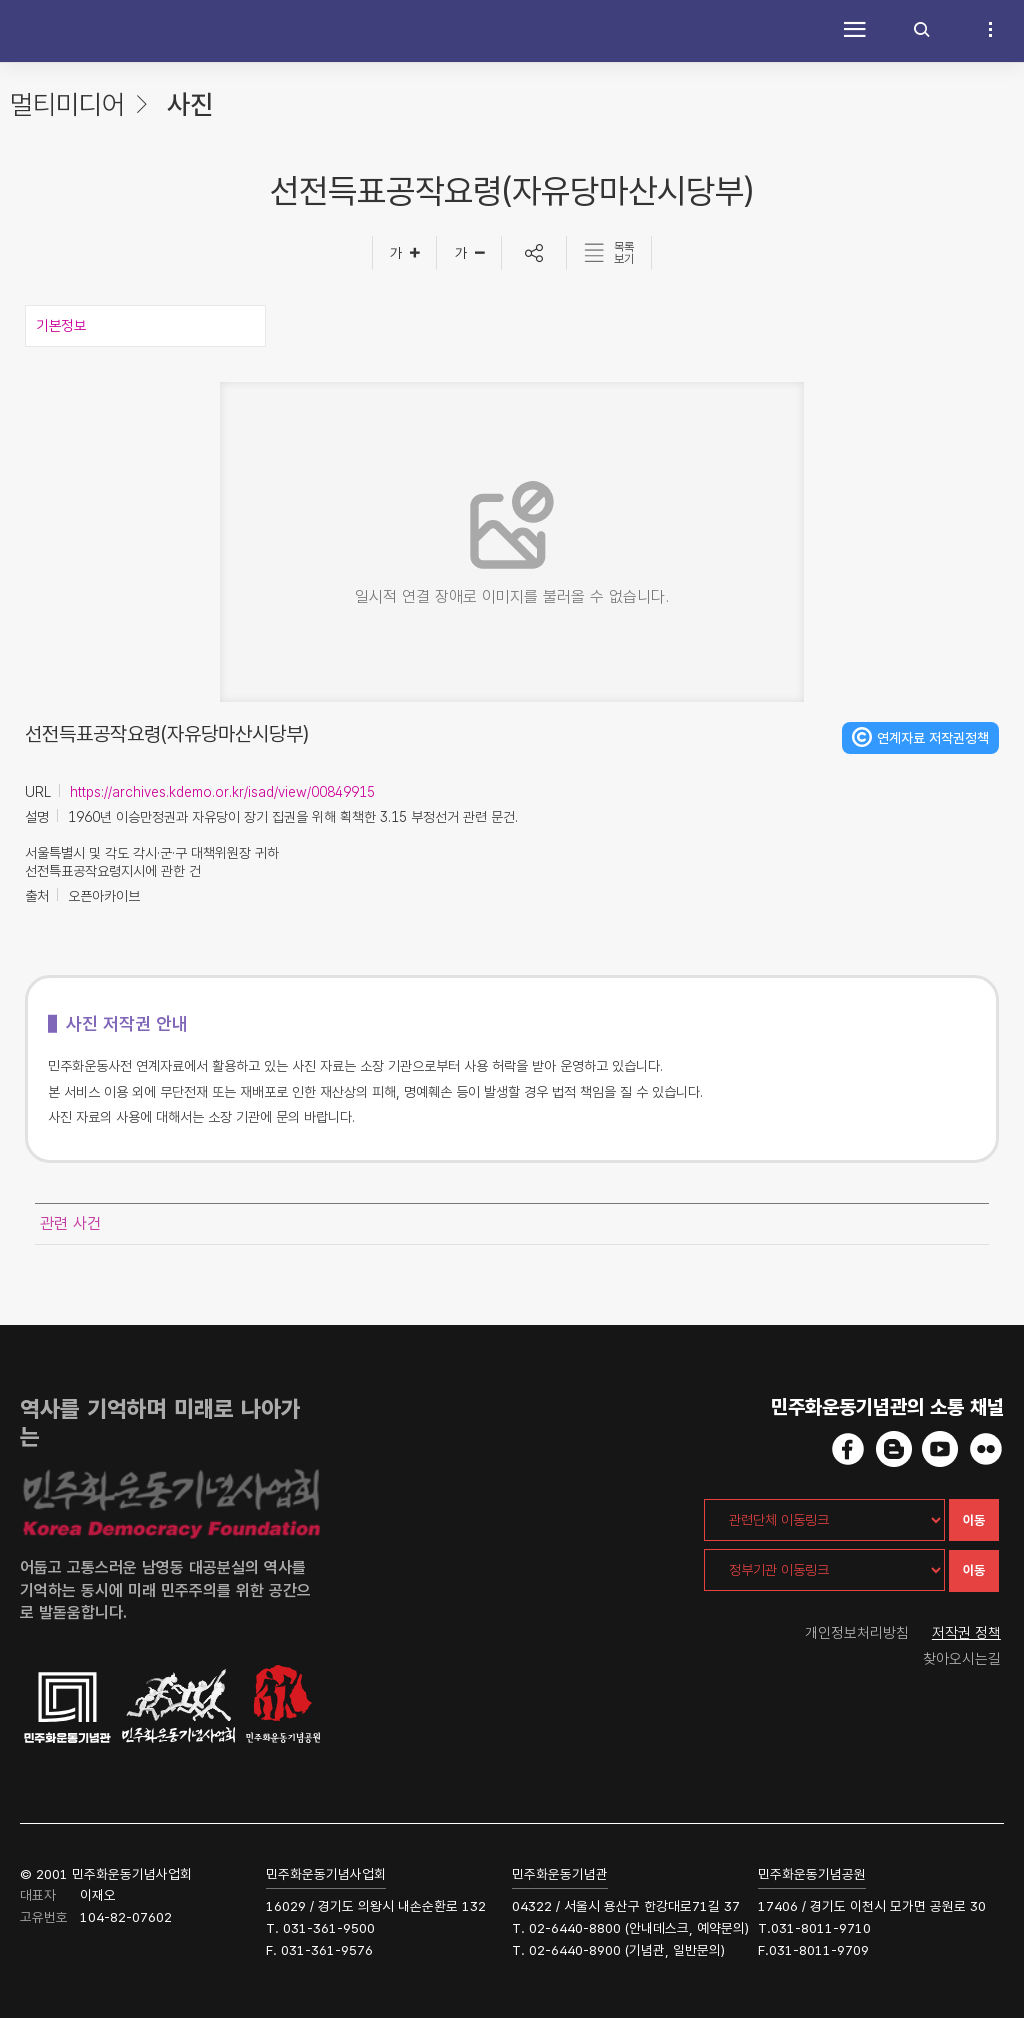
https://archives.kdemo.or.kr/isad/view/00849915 (222, 792)
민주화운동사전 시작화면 (65, 31)
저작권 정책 (966, 1633)
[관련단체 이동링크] (824, 1520)
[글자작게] (469, 253)
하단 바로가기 (0, 0)
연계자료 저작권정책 (933, 738)
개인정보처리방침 (857, 1633)
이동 (974, 1520)
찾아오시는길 (962, 1659)
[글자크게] (404, 253)
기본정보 (61, 326)
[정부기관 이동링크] (824, 1570)
